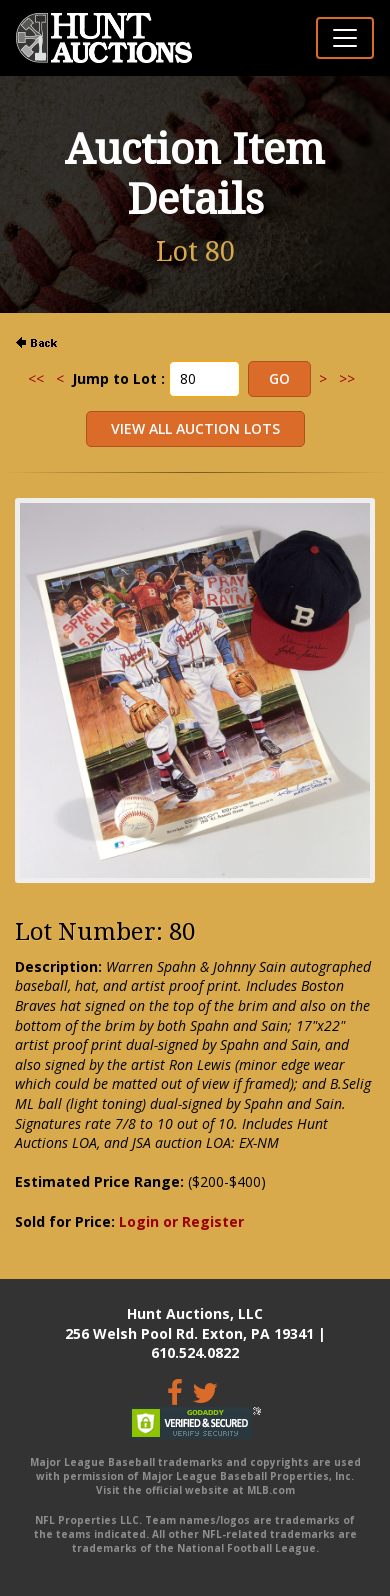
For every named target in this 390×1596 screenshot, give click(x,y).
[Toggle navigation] (345, 38)
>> (347, 378)
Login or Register (181, 1221)
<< (36, 378)
